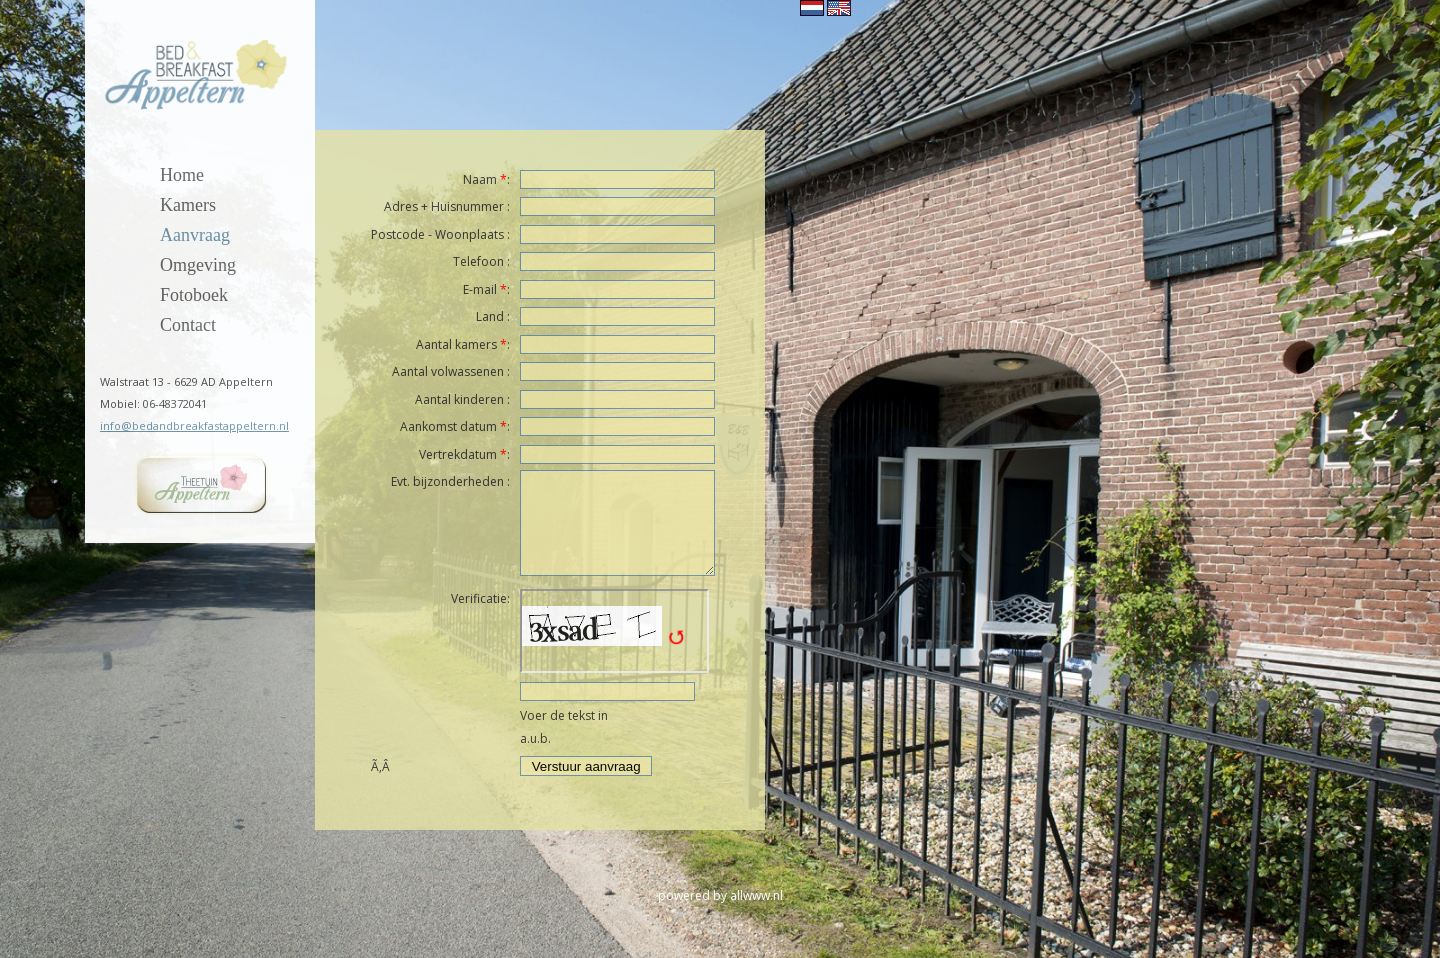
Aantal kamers (456, 344)
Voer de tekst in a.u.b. (564, 727)
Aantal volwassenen (448, 371)
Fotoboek (194, 295)
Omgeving (198, 265)
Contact (188, 325)
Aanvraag (195, 235)
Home (182, 175)
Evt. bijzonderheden (447, 481)
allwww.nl (756, 895)
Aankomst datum (448, 426)
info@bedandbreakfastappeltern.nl (194, 425)
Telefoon (478, 261)
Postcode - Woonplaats (437, 234)
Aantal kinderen (459, 399)
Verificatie (479, 598)
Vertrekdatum (458, 454)
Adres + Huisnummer (444, 206)
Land (490, 316)
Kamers (188, 205)
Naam (480, 179)
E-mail (480, 289)
